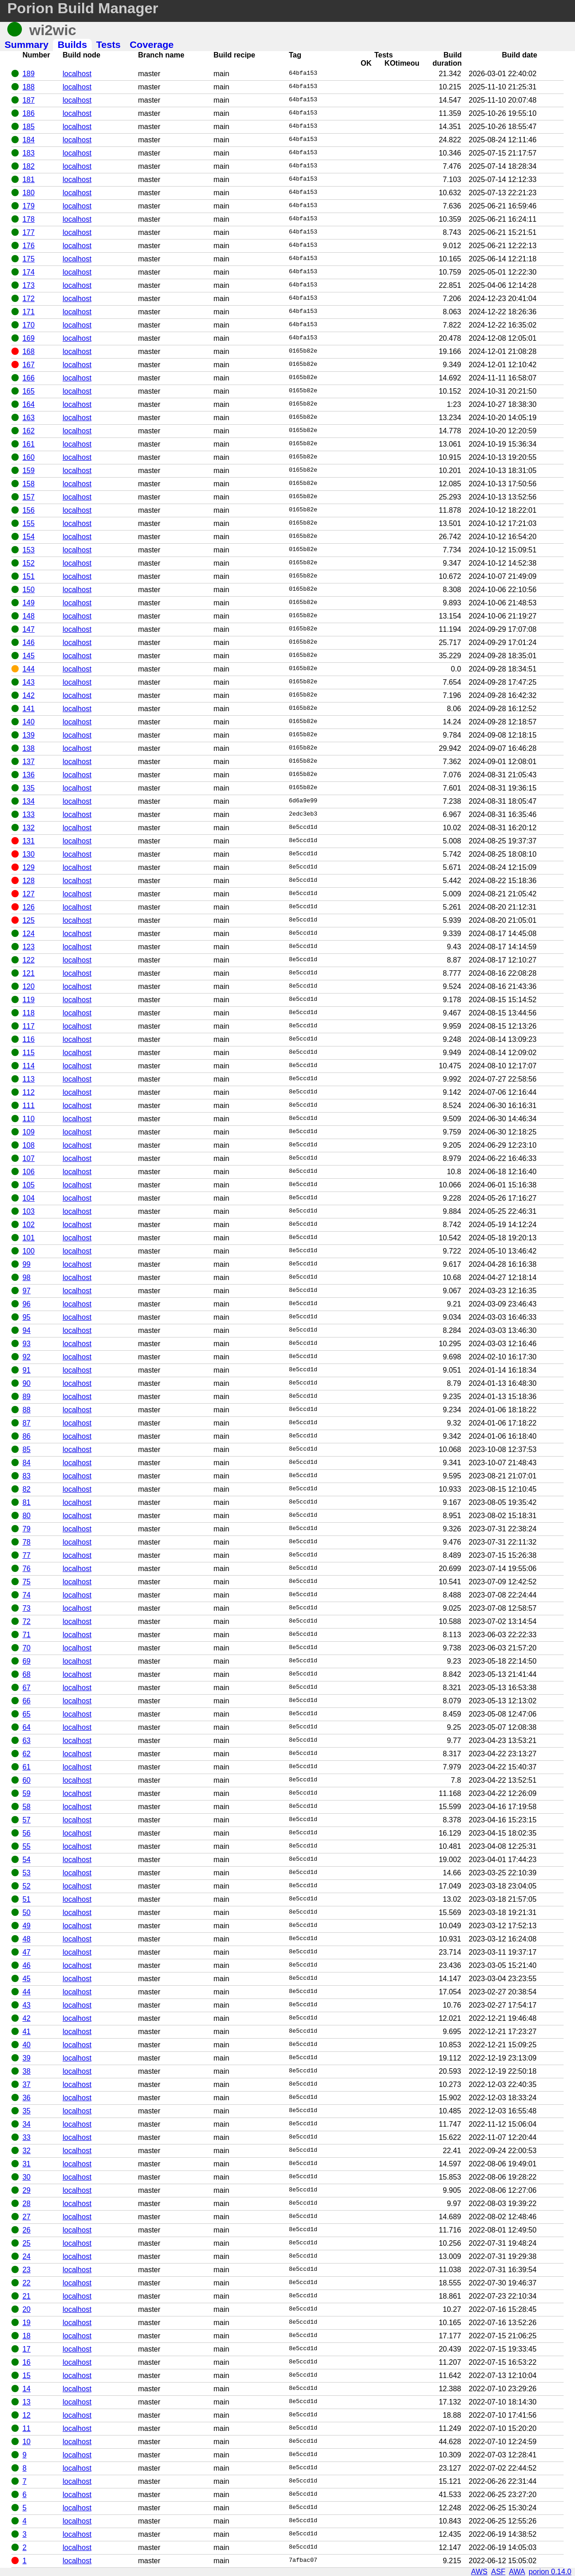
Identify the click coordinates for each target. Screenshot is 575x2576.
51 (26, 1899)
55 (26, 1846)
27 (26, 2217)
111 (28, 1105)
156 (28, 510)
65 (26, 1714)
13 (26, 2402)
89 (26, 1396)
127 (28, 894)
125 (28, 920)
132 (28, 828)
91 (26, 1370)
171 (28, 312)
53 (26, 1873)
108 (28, 1145)
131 (28, 841)
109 (28, 1132)
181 (28, 179)
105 (28, 1185)
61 (26, 1767)
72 (26, 1621)
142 (28, 695)
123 (28, 947)
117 (28, 1026)
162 (28, 431)
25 (26, 2243)
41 (26, 2031)
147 (28, 629)
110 (28, 1119)
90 (26, 1383)
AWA (517, 2572)
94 (26, 1330)
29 (26, 2190)
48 (26, 1939)
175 (28, 259)
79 (26, 1529)
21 (26, 2296)
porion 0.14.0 (550, 2572)
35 (26, 2111)
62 (26, 1754)
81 (26, 1502)
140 (28, 722)
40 (26, 2045)
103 (28, 1211)
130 (28, 854)
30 (26, 2177)
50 (26, 1912)
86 (26, 1436)
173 (28, 285)
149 (28, 603)
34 (26, 2124)
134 (28, 801)
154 (28, 537)
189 (28, 74)
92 (26, 1357)
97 (26, 1291)
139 (28, 735)
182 (28, 166)
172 (28, 298)
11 (26, 2428)
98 (26, 1277)
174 (28, 272)
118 (28, 1013)
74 (26, 1595)
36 (26, 2098)
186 (28, 113)
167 (28, 365)
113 (28, 1079)
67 (26, 1687)
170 (28, 325)
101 (28, 1238)
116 (28, 1039)
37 (26, 2084)
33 (26, 2137)
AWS (479, 2572)
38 (26, 2071)
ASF (498, 2572)
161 (28, 444)
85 (26, 1449)
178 (28, 219)
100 (28, 1251)
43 (26, 2005)
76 (26, 1568)
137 (28, 761)
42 (26, 2018)
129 (28, 867)
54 (26, 1859)
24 (26, 2256)
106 (28, 1172)
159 (28, 470)
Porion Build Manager (82, 8)
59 (26, 1793)
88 (26, 1410)
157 (28, 497)
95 (26, 1317)
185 (28, 126)
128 (28, 881)
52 (26, 1886)
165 (28, 391)
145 (28, 656)
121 (28, 973)
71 (26, 1635)
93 (26, 1344)
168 (28, 351)
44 (26, 1992)
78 (26, 1542)
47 (26, 1952)
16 (26, 2362)
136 (28, 775)
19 (26, 2322)
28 (26, 2203)
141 (28, 709)
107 (28, 1158)
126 (28, 907)
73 (26, 1608)
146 (28, 642)
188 (28, 87)
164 (28, 404)
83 (26, 1476)
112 (28, 1092)
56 (26, 1833)
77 (26, 1555)
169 (28, 338)
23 (26, 2270)
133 (28, 814)
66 (26, 1701)
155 (28, 523)
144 (28, 669)
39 (26, 2058)
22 (26, 2283)
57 (26, 1820)
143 (28, 682)
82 (26, 1489)
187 (28, 100)
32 (26, 2150)
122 (28, 960)
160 (28, 457)
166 (28, 378)
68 (26, 1674)
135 (28, 788)
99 (26, 1264)
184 (28, 140)
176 (28, 246)
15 (26, 2375)
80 (26, 1516)
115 (28, 1052)
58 (26, 1807)
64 (26, 1727)
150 (28, 589)
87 (26, 1423)
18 (26, 2336)
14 (26, 2389)
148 (28, 616)
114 (28, 1066)
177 (28, 232)
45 (26, 1979)
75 (26, 1582)
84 (26, 1463)
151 (28, 576)
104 (28, 1198)
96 (26, 1304)
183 (28, 153)
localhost (77, 74)
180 (28, 193)
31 (26, 2164)
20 (26, 2309)
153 (28, 550)
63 (26, 1740)
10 (26, 2442)
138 (28, 748)
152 (28, 563)
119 (28, 1000)
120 (28, 986)
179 (28, 206)
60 (26, 1780)
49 (26, 1926)
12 (26, 2415)
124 (28, 933)
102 (28, 1224)
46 (26, 1965)
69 (26, 1661)
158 (28, 484)
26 (26, 2230)
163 (28, 418)
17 (26, 2349)
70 (26, 1648)
